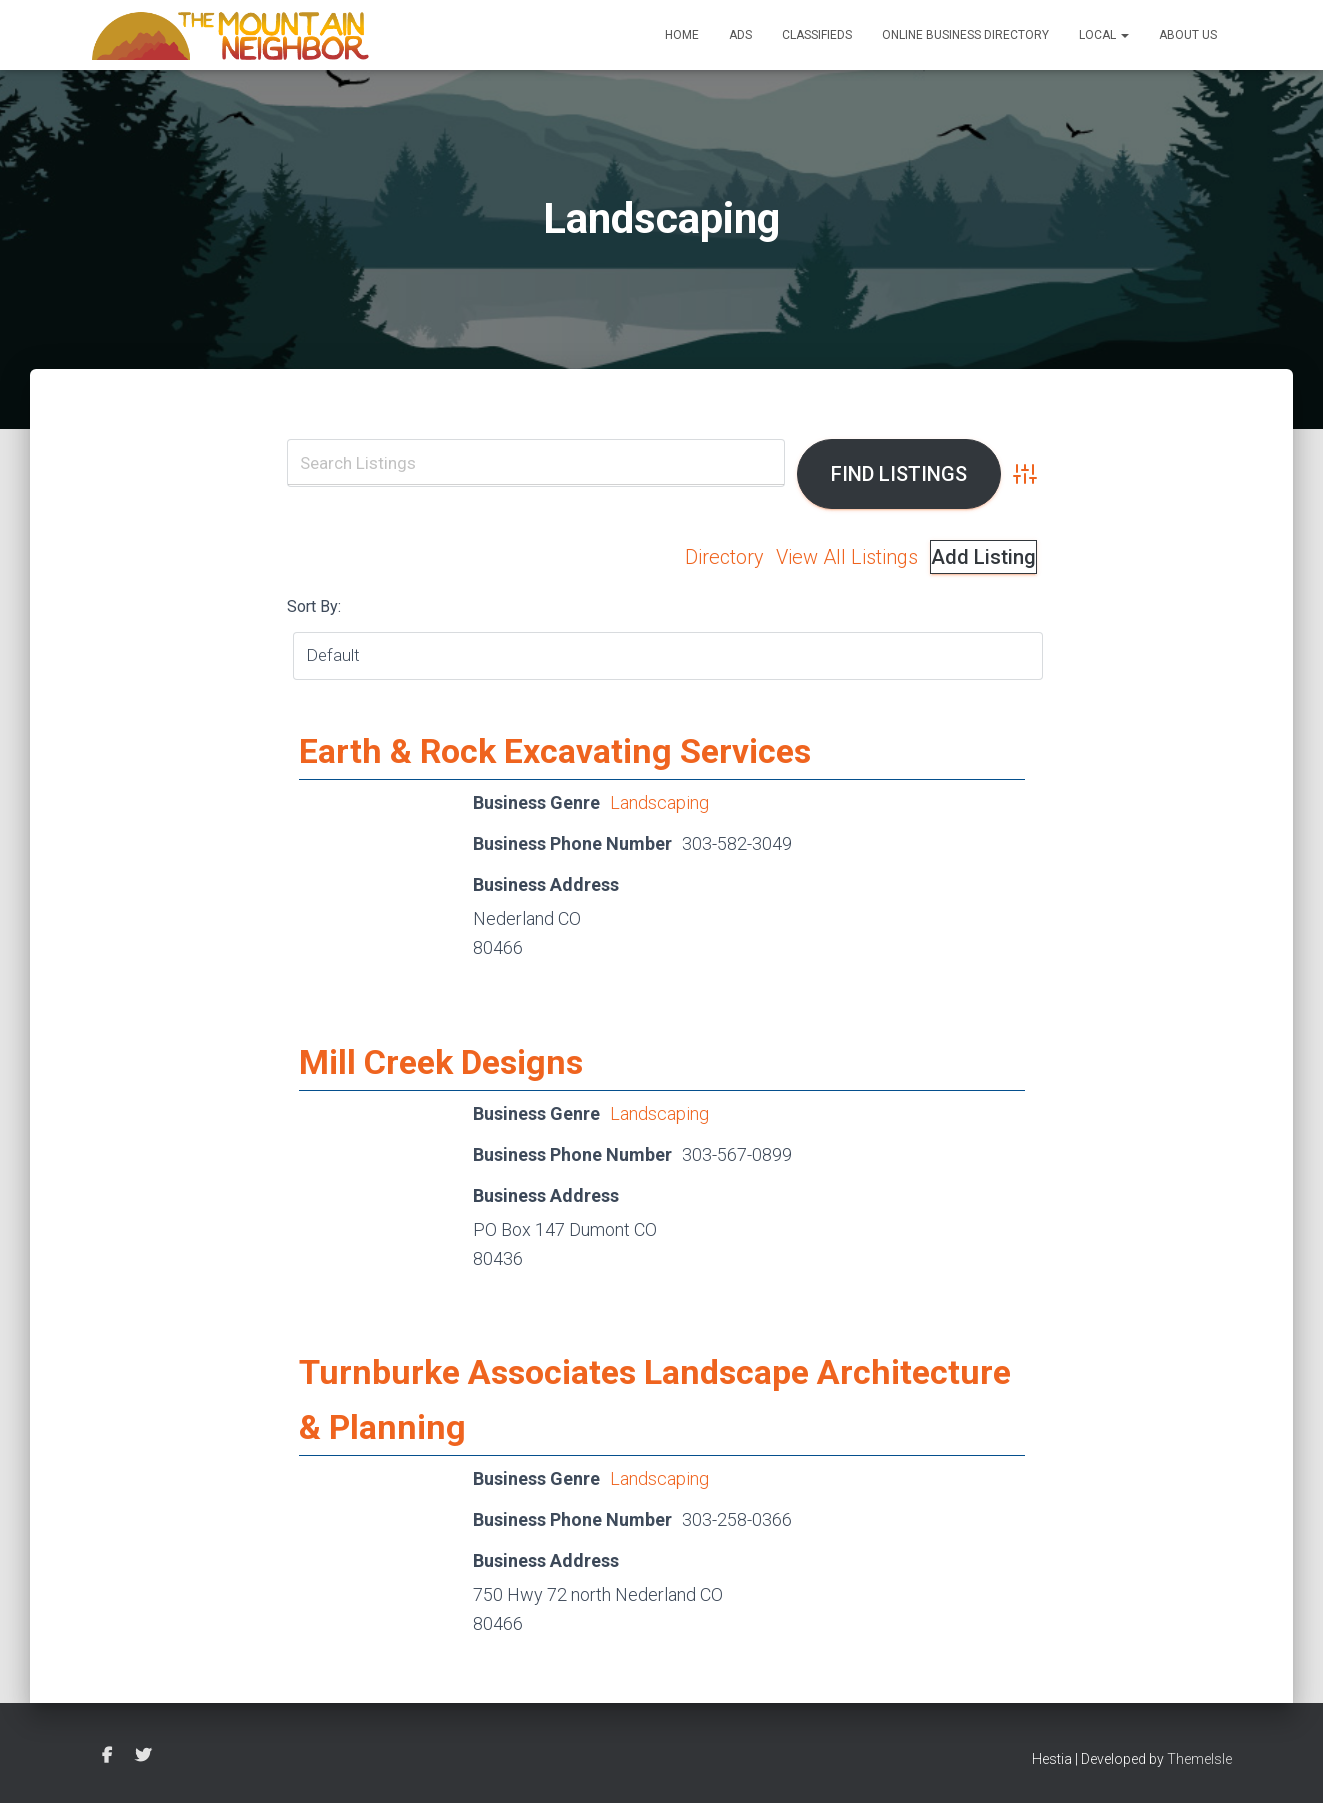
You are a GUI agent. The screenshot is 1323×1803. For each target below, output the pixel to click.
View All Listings (847, 557)
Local (1104, 35)
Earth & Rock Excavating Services (555, 751)
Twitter (143, 1756)
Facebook (107, 1756)
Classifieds (817, 35)
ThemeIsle (1199, 1759)
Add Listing (983, 557)
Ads (740, 35)
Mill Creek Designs (441, 1062)
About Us (1188, 35)
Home (682, 35)
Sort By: (314, 606)
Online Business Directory (965, 35)
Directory (724, 557)
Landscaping (659, 802)
